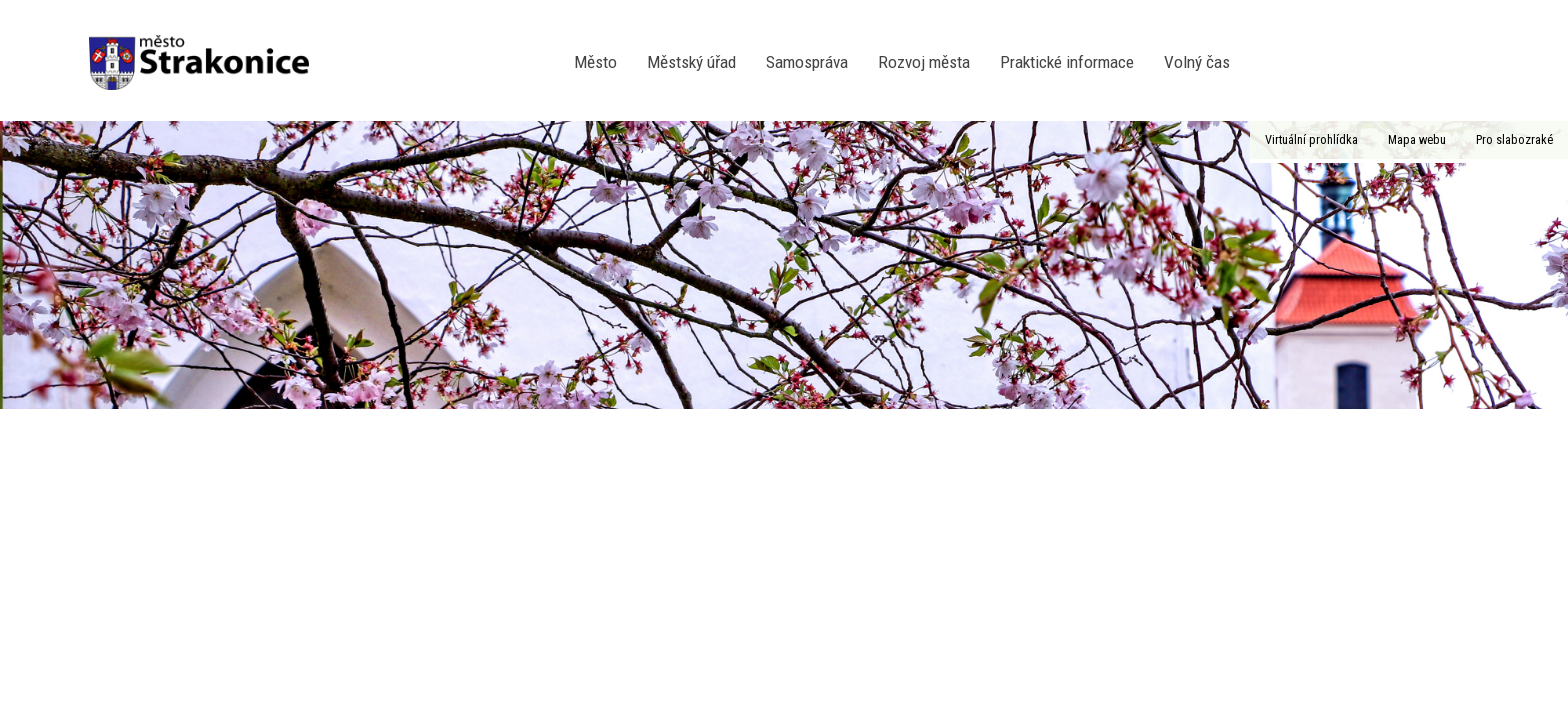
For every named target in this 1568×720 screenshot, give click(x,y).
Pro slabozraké (1514, 139)
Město (595, 62)
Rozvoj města (924, 62)
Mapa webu (1417, 139)
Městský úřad (691, 62)
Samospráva (807, 62)
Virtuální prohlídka (1311, 139)
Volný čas (1197, 62)
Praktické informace (1067, 62)
